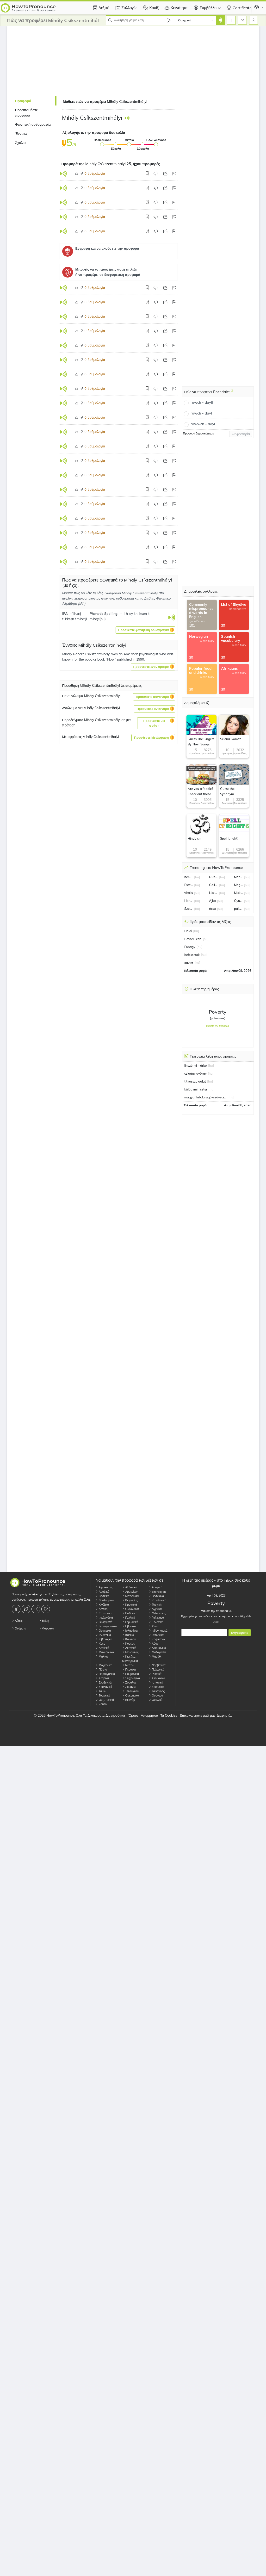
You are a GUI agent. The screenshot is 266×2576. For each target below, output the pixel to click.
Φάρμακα (46, 1628)
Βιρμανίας (130, 1600)
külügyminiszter (195, 1089)
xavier (188, 963)
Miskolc (238, 893)
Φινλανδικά (104, 1617)
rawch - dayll (202, 402)
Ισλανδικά (130, 1630)
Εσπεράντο (104, 1613)
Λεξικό (100, 7)
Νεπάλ (128, 1665)
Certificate (238, 7)
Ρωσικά (155, 1674)
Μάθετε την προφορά (217, 1026)
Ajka (212, 901)
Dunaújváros (213, 877)
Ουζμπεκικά (105, 1700)
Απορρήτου (149, 1715)
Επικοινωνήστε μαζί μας (197, 1715)
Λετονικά (129, 1648)
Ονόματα (19, 1628)
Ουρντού (156, 1695)
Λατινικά (102, 1648)
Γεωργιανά (104, 1622)
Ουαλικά (155, 1700)
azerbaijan (157, 1591)
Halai (188, 931)
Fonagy (189, 947)
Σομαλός (129, 1682)
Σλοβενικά (104, 1682)
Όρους (133, 1715)
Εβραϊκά (129, 1626)
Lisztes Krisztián (213, 893)
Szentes (188, 908)
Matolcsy (238, 877)
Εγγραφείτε (239, 1633)
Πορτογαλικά (105, 1674)
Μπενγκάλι (130, 1596)
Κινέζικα (102, 1604)
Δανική (101, 1609)
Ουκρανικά (130, 1695)
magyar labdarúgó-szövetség (205, 1097)
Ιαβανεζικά (104, 1639)
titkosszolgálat (195, 1081)
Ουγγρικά (103, 1630)
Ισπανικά (156, 1682)
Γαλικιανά (156, 1617)
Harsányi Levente (188, 901)
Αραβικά (102, 1591)
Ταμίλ (101, 1691)
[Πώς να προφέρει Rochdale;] (232, 392)
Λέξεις (17, 1620)
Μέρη (44, 1620)
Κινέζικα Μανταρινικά (130, 1659)
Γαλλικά (128, 1617)
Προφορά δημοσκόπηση (198, 433)
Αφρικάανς (104, 1587)
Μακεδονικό (105, 1652)
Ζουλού (102, 1704)
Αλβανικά (129, 1587)
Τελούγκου (130, 1691)
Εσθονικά (129, 1613)
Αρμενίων (129, 1591)
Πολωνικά (156, 1669)
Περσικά (129, 1669)
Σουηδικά (156, 1687)
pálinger (238, 908)
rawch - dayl (201, 413)
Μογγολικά (104, 1665)
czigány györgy (195, 1073)
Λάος (153, 1643)
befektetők (192, 955)
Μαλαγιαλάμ (158, 1652)
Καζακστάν (157, 1639)
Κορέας (128, 1643)
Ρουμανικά (130, 1674)
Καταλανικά (158, 1600)
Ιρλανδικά (103, 1635)
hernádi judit (188, 877)
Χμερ (100, 1643)
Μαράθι (155, 1656)
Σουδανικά (104, 1687)
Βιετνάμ (128, 1700)
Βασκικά (102, 1596)
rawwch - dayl (203, 424)
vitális (188, 893)
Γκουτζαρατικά (106, 1626)
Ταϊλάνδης (157, 1691)
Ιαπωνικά (156, 1635)
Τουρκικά (103, 1695)
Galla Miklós (213, 885)
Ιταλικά (128, 1635)
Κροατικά (129, 1604)
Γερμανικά (130, 1622)
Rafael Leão (193, 939)
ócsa (212, 908)
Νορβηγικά (157, 1665)
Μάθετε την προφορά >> (216, 1611)
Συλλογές (125, 7)
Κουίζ (150, 7)
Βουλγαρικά (105, 1600)
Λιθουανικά (157, 1648)
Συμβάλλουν (206, 7)
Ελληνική (156, 1622)
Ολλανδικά (130, 1609)
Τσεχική (155, 1604)
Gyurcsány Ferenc (238, 901)
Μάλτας (102, 1656)
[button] (145, 630)
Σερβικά (102, 1678)
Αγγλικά (155, 1609)
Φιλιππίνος (157, 1613)
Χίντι (153, 1626)
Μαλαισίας (130, 1652)
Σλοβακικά (157, 1678)
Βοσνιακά (156, 1596)
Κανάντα (129, 1639)
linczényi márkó (195, 1065)
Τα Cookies (168, 1715)
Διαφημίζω (224, 1715)
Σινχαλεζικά (131, 1678)
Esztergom (188, 885)
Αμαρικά (155, 1587)
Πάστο (101, 1669)
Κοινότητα (175, 7)
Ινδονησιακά (158, 1630)
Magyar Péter (238, 885)
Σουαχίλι (129, 1687)
